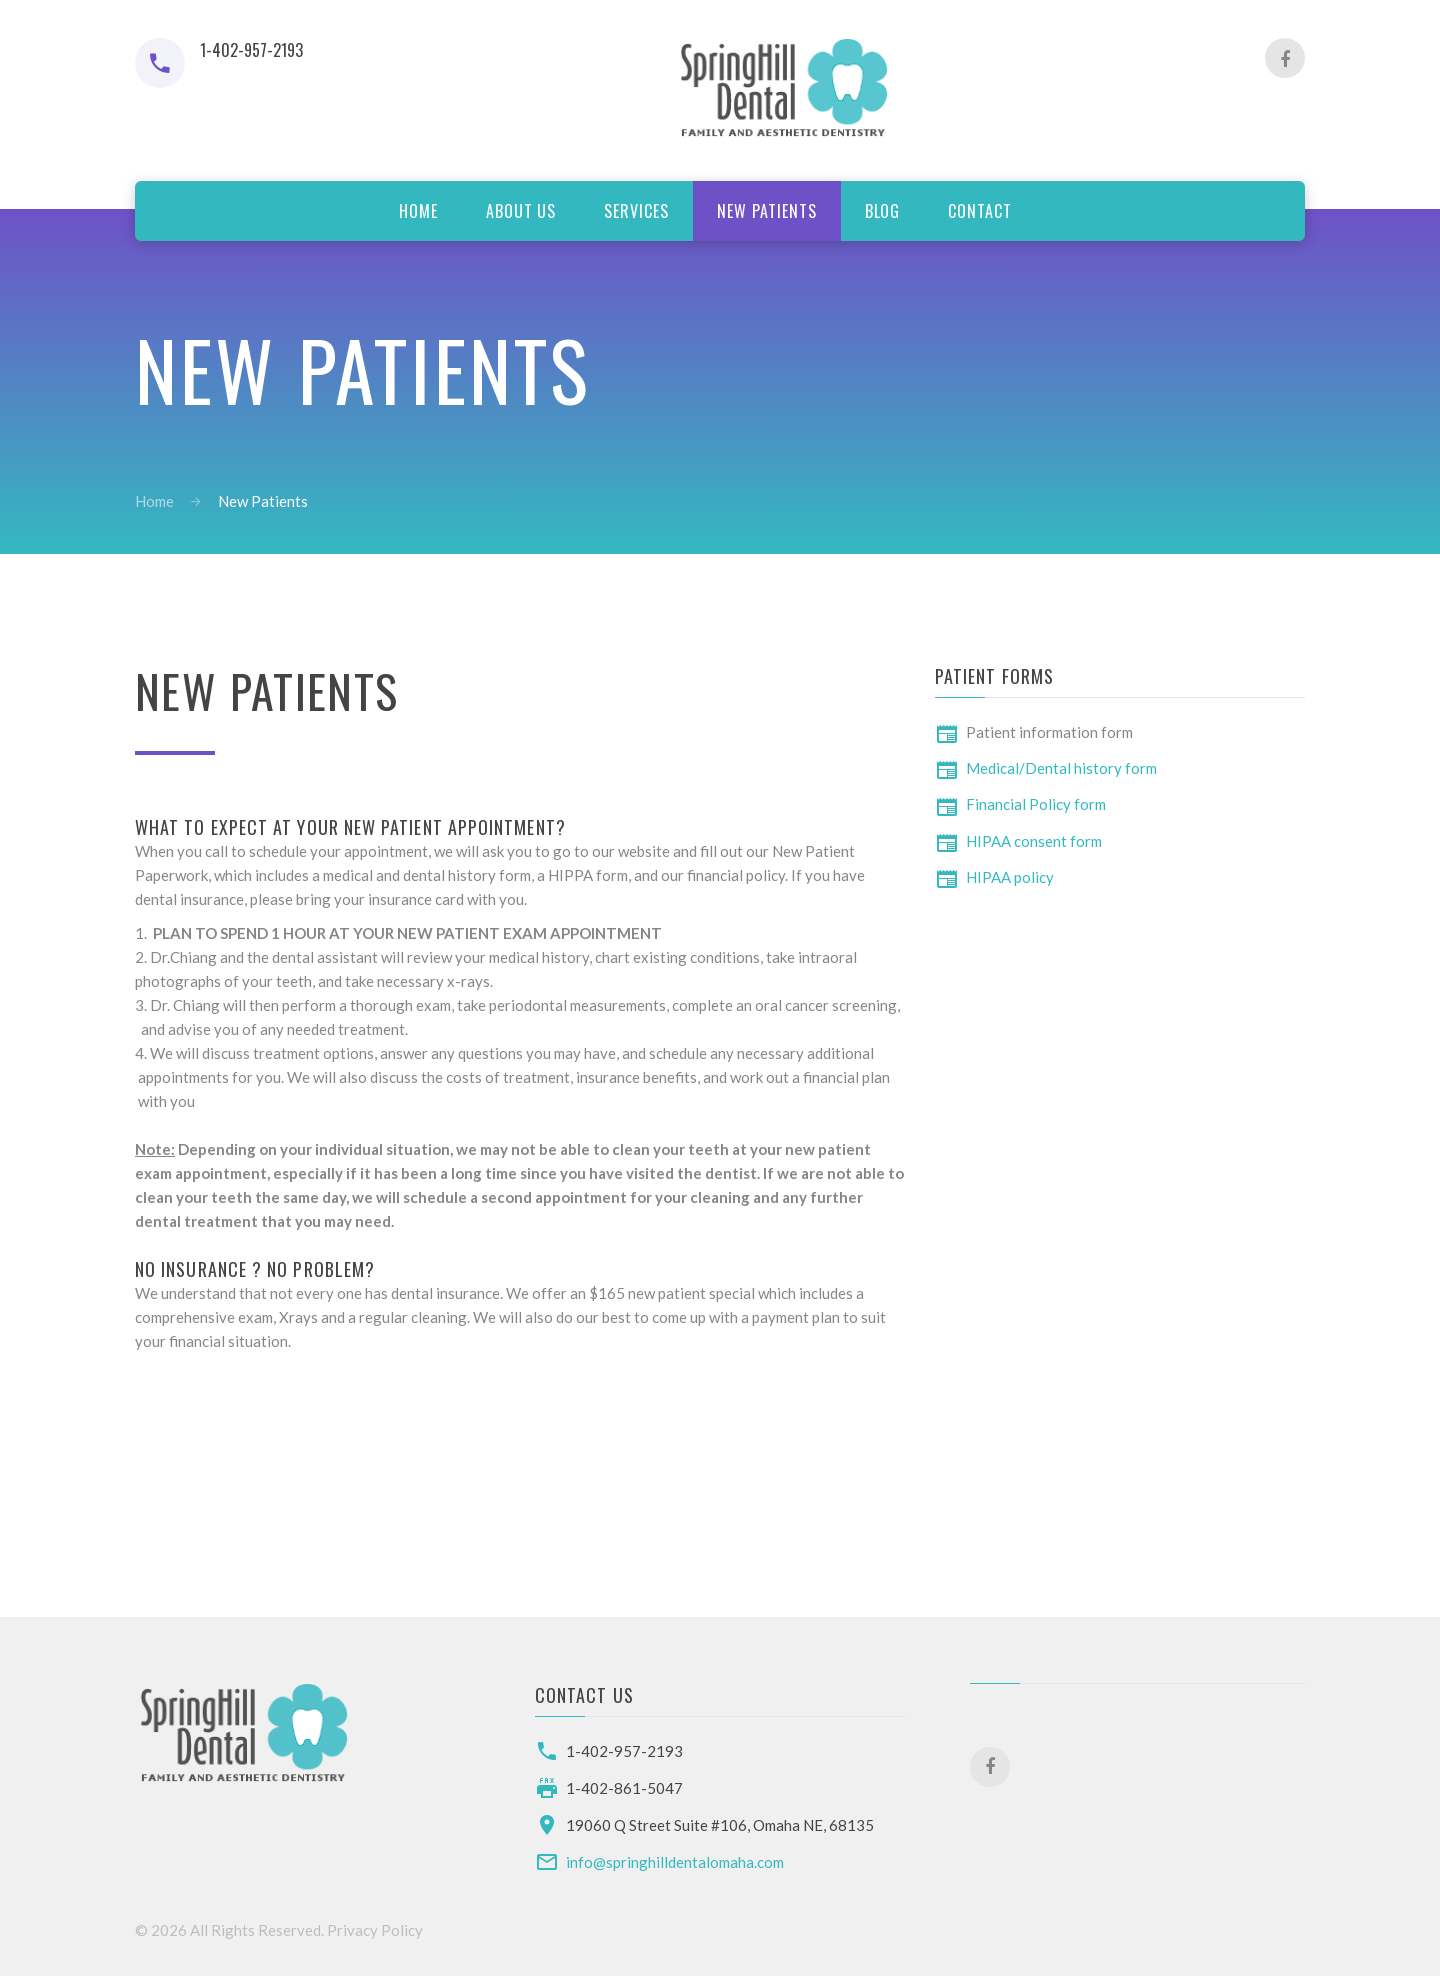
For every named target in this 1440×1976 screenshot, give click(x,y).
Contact (980, 211)
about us (521, 211)
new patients (767, 211)
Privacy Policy (375, 1930)
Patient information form (1049, 732)
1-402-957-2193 (624, 1751)
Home (418, 211)
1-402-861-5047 (624, 1788)
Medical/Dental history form (1061, 768)
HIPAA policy (1010, 877)
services (636, 211)
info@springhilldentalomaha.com (675, 1862)
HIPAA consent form (1034, 841)
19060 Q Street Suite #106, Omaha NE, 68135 (720, 1825)
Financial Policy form (1036, 804)
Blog (883, 211)
